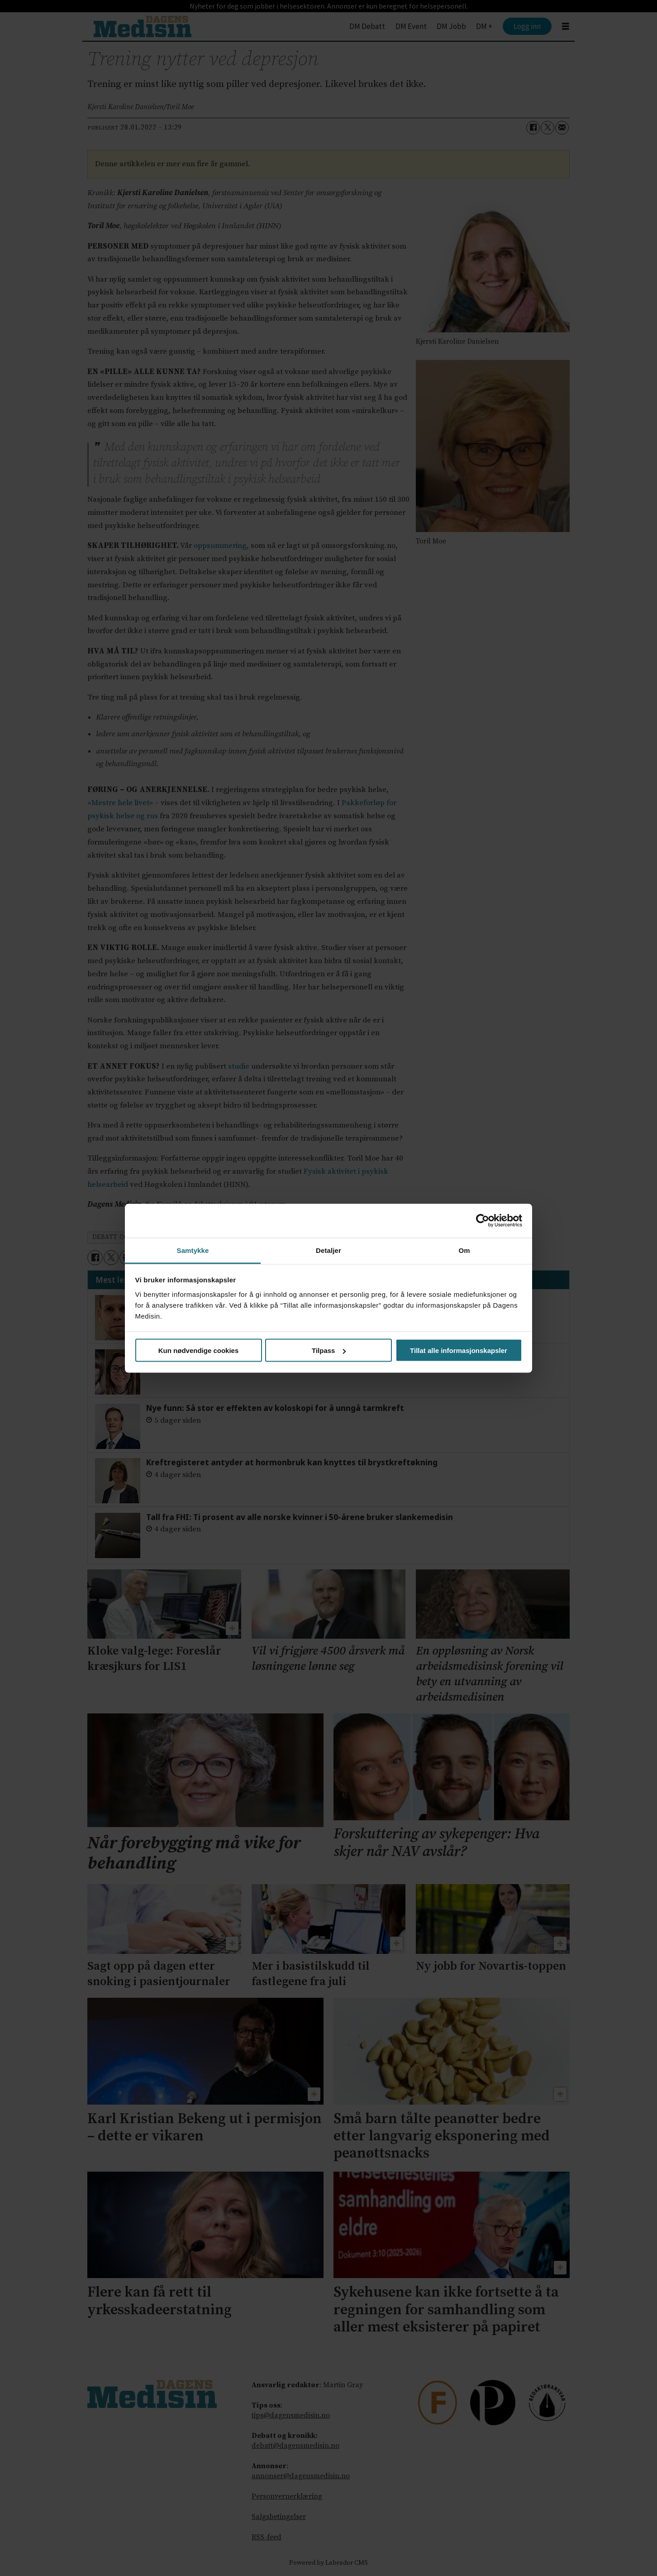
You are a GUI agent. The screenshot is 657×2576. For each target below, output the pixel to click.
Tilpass (329, 1350)
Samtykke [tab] (193, 1250)
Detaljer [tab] (328, 1250)
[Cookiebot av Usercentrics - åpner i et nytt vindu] (482, 1221)
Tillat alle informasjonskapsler (458, 1350)
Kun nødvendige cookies (198, 1350)
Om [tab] (464, 1250)
